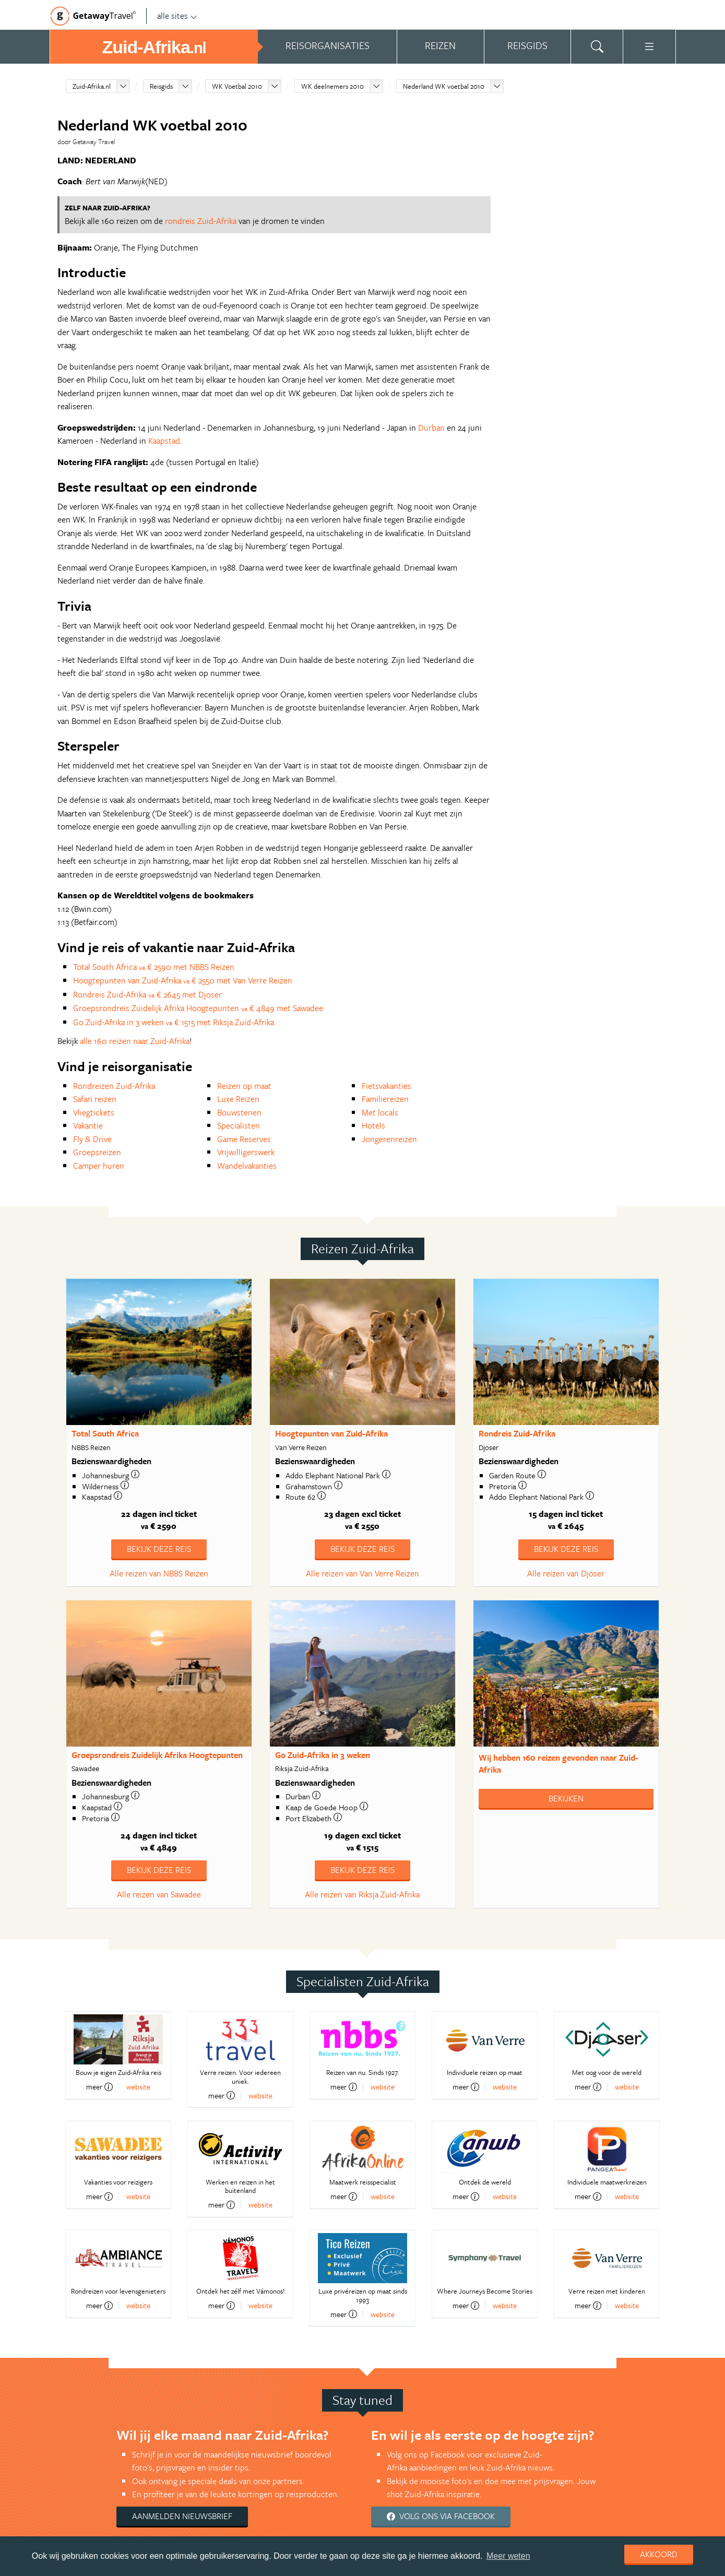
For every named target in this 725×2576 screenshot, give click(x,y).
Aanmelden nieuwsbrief (182, 2516)
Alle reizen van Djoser (565, 1573)
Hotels (373, 1125)
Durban (431, 427)
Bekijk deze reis (159, 1548)
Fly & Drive (92, 1139)
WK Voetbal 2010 (237, 86)
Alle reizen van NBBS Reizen (159, 1573)
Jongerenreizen (389, 1139)
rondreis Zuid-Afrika (200, 221)
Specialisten (238, 1125)
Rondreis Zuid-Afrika (517, 1433)
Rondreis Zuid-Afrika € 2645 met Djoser (147, 994)
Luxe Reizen (238, 1099)
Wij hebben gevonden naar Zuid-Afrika (558, 1763)
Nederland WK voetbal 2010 (443, 86)
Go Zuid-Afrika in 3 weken (322, 1755)
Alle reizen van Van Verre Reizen (362, 1573)
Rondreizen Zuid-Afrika (114, 1085)
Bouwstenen (239, 1112)
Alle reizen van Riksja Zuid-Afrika (362, 1894)
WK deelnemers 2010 (332, 86)
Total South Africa (105, 1433)
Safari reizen (94, 1099)
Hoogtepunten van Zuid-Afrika (331, 1433)
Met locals (380, 1112)
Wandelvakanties (247, 1165)
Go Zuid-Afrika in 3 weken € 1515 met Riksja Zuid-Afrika (173, 1022)
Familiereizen (385, 1099)
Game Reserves (244, 1139)
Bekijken (566, 1798)
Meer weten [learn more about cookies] (508, 2555)
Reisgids (161, 86)
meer (99, 2087)
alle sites (177, 15)
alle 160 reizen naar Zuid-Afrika (134, 1041)
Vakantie (88, 1125)
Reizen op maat (244, 1085)
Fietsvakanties (386, 1085)
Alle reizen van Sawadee (159, 1894)
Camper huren (98, 1165)
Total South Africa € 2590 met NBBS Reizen (153, 966)
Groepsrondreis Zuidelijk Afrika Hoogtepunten (157, 1755)
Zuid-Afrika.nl (92, 86)
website (138, 2087)
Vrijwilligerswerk (246, 1152)
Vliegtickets (93, 1112)
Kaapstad (164, 440)
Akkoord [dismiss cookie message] (659, 2554)
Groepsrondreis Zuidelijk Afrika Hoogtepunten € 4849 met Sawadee (198, 1008)
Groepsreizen (97, 1152)
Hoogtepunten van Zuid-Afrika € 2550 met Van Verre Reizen (182, 980)
